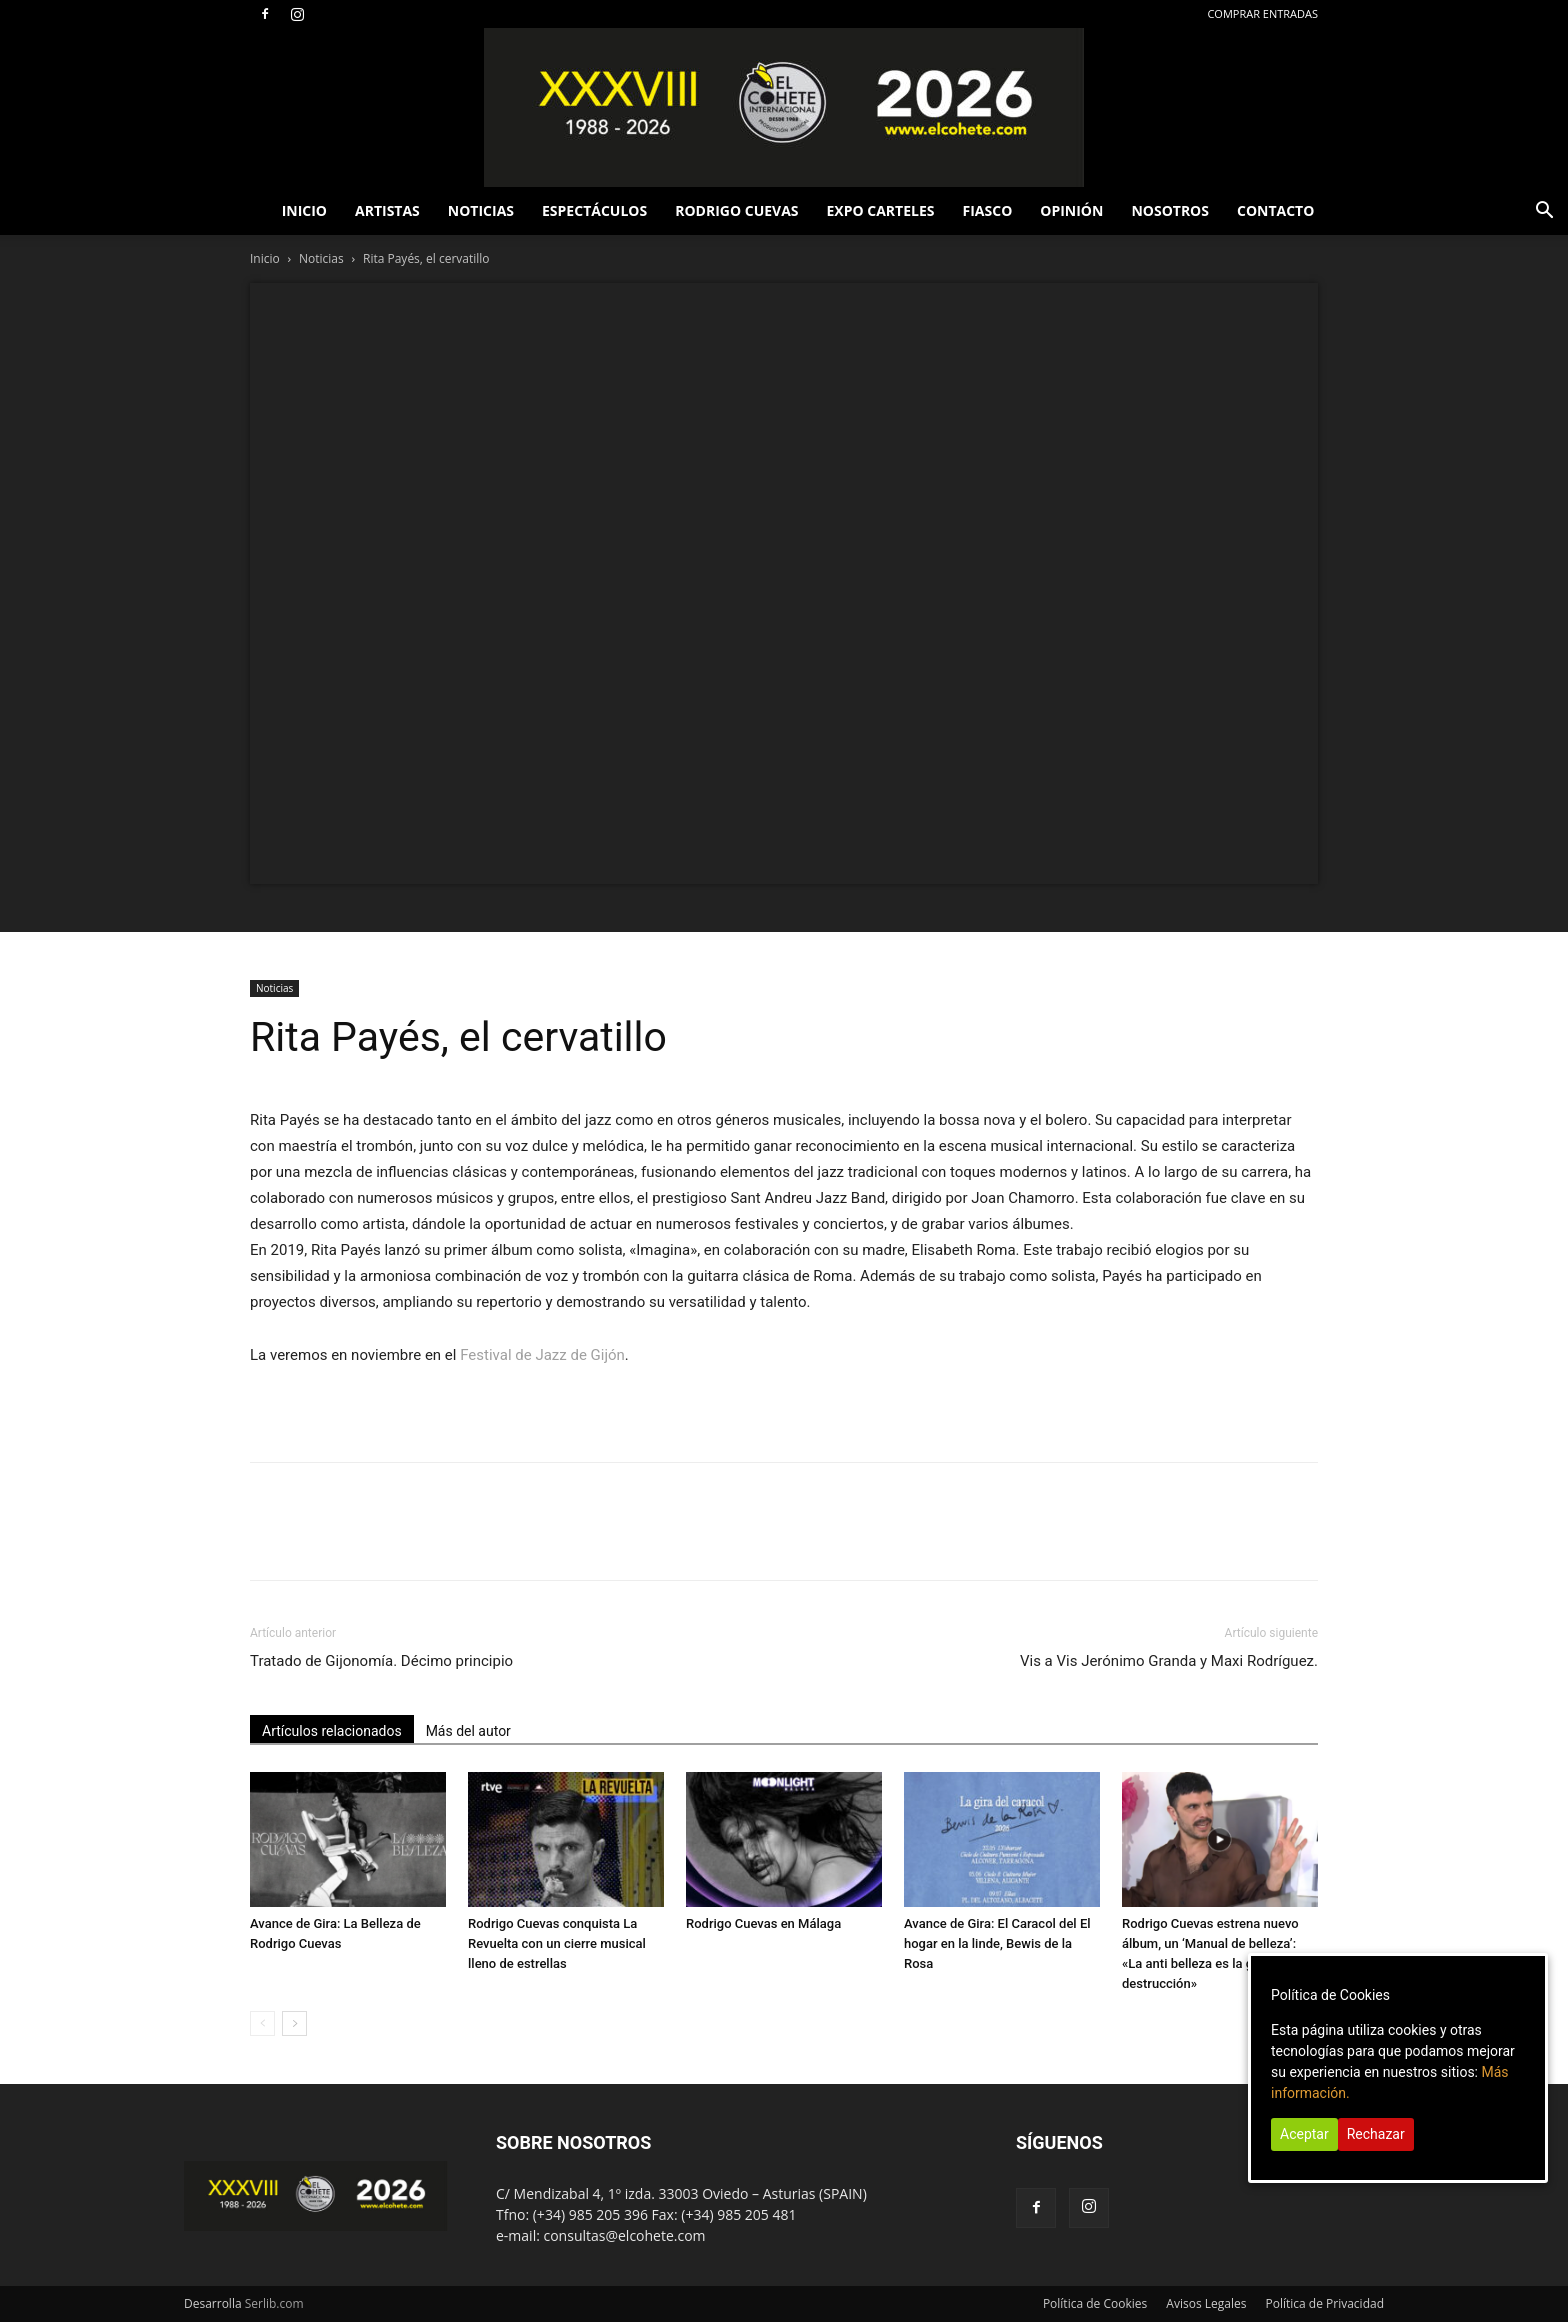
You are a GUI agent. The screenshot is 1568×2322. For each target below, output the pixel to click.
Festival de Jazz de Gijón (542, 1355)
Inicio (265, 258)
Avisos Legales (1206, 2303)
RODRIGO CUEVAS (736, 210)
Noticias (321, 258)
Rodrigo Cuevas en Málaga (763, 1923)
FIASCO (988, 210)
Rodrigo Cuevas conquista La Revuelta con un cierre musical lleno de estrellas (557, 1943)
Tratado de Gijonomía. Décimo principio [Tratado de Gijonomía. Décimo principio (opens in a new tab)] (381, 1661)
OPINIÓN (1071, 210)
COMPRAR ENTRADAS (1262, 13)
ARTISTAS (387, 210)
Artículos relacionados (332, 1731)
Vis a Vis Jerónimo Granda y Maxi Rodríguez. (1169, 1661)
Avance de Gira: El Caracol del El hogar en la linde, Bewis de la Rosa (997, 1943)
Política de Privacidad (1325, 2303)
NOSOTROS (1170, 210)
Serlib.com (274, 2303)
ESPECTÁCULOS (594, 210)
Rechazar (1376, 2134)
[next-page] (294, 2023)
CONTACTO (1275, 210)
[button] (1544, 212)
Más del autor (468, 1731)
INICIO (304, 210)
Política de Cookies (1095, 2303)
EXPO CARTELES (881, 210)
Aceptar (1304, 2134)
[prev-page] (262, 2023)
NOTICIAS (481, 210)
